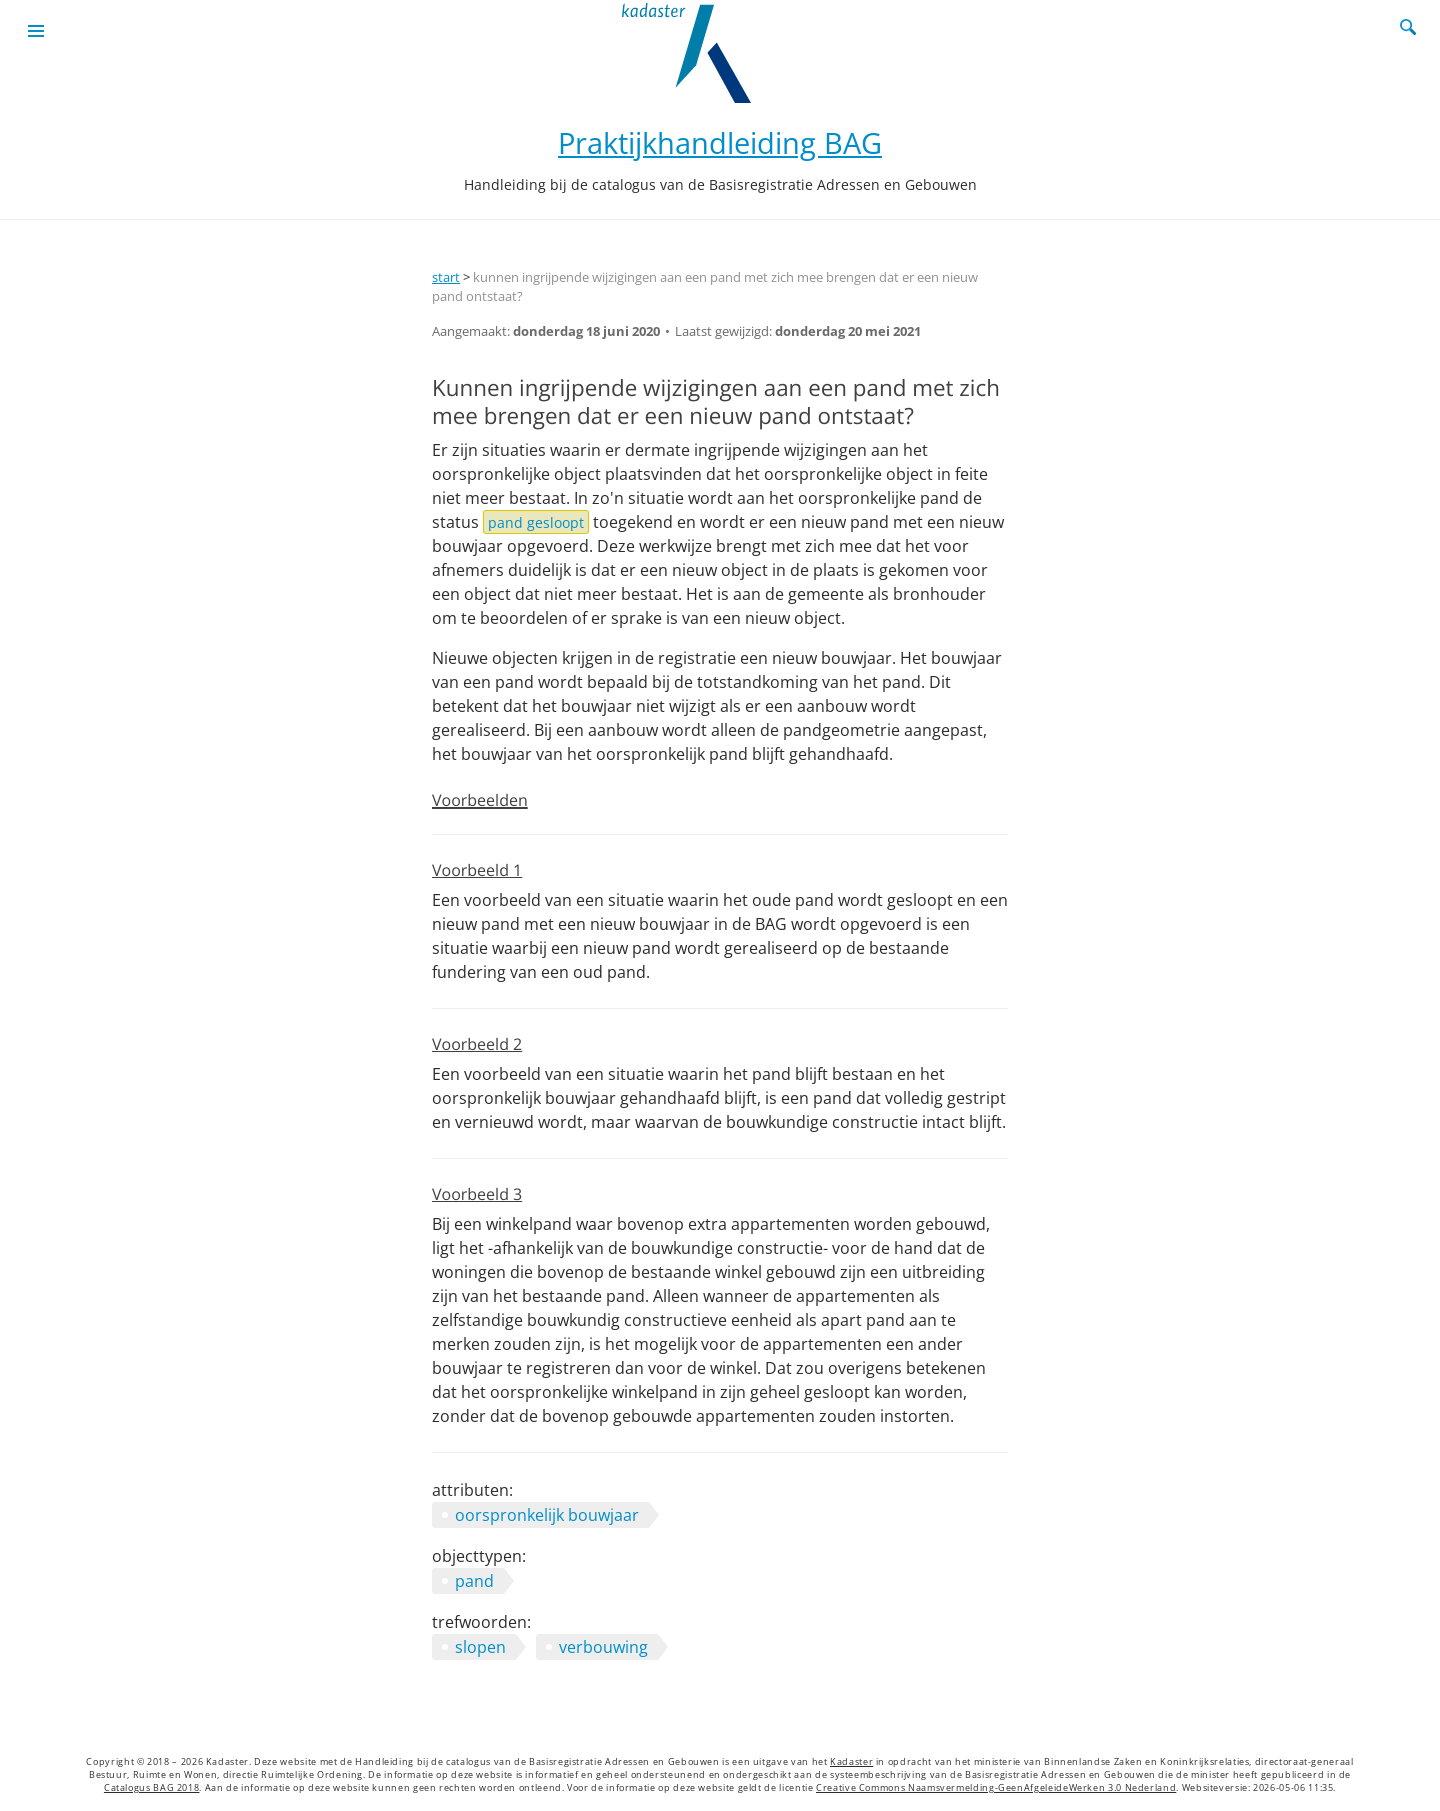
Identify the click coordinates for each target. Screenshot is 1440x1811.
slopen (480, 1647)
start (446, 277)
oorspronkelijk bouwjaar (547, 1515)
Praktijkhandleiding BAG (720, 142)
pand (474, 1581)
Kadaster (851, 1762)
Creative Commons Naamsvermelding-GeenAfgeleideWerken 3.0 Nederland (996, 1788)
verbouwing (603, 1647)
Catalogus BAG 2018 (152, 1788)
